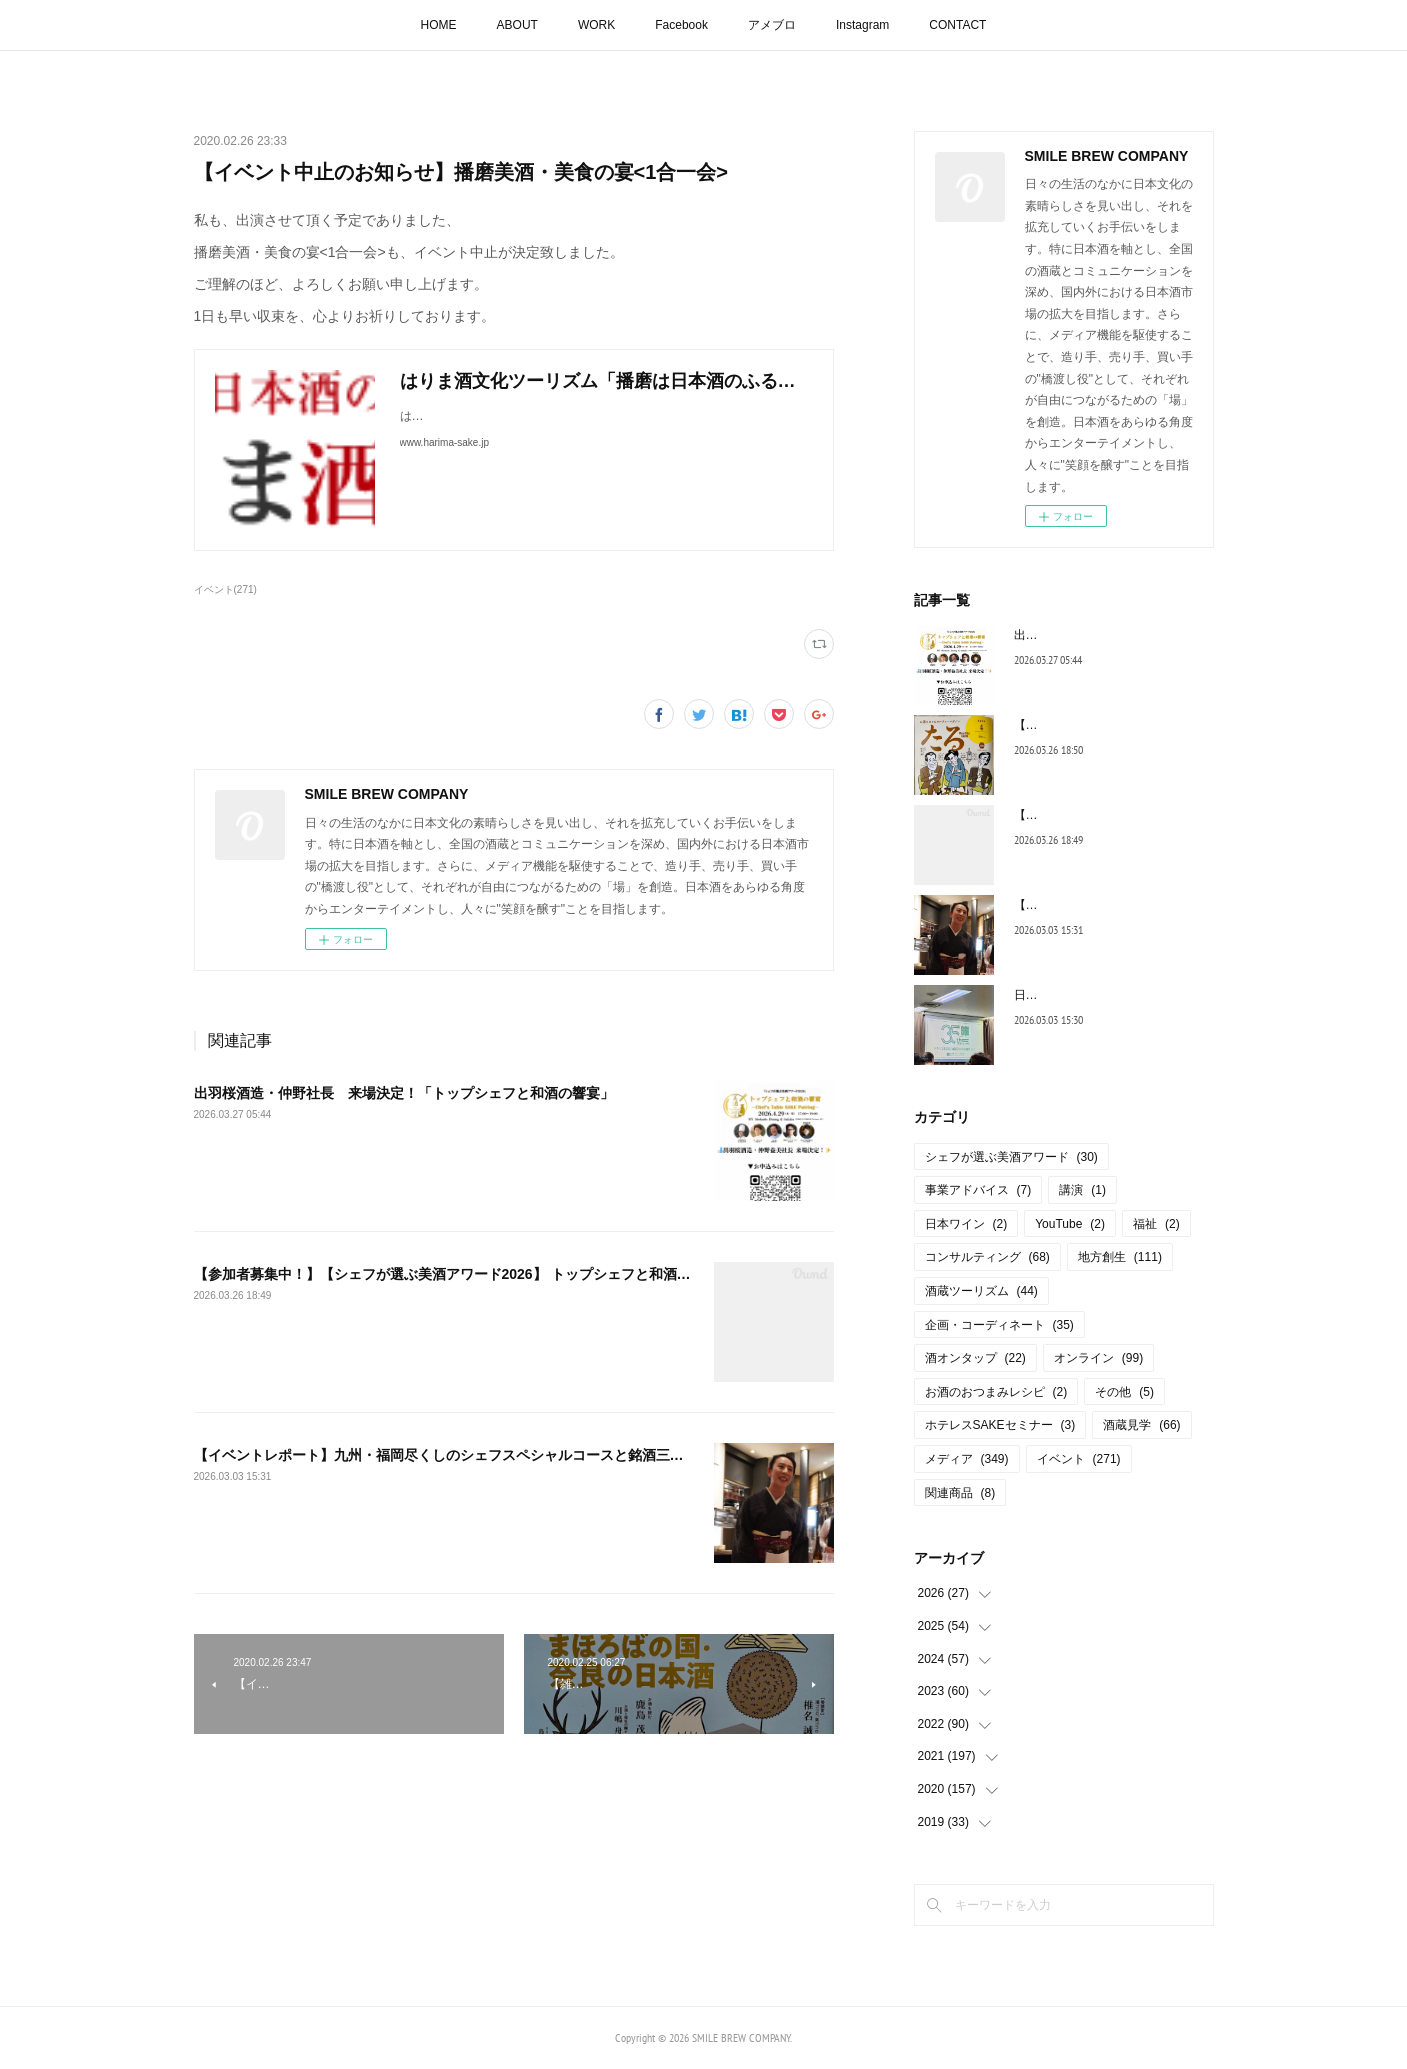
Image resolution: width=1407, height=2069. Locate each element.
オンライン (1098, 1358)
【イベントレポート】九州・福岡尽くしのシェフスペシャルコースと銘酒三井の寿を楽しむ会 (488, 1455)
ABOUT (517, 25)
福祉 (1156, 1224)
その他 (1124, 1392)
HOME (439, 25)
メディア (967, 1459)
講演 (1082, 1190)
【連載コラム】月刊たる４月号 (1098, 725)
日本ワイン (966, 1224)
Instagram (862, 25)
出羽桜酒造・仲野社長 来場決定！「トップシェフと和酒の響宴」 (404, 1093)
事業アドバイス (978, 1190)
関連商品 (960, 1493)
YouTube (1070, 1224)
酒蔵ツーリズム (981, 1291)
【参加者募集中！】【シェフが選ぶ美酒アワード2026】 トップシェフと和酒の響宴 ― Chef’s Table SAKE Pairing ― (564, 1274)
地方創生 (1120, 1257)
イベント (1079, 1459)
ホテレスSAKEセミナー (1000, 1425)
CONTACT (957, 25)
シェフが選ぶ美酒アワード (1011, 1157)
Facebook (681, 25)
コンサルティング (987, 1257)
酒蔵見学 (1141, 1425)
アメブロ (772, 25)
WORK (596, 25)
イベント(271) (225, 589)
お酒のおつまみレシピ (996, 1392)
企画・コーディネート (999, 1325)
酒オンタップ (975, 1358)
